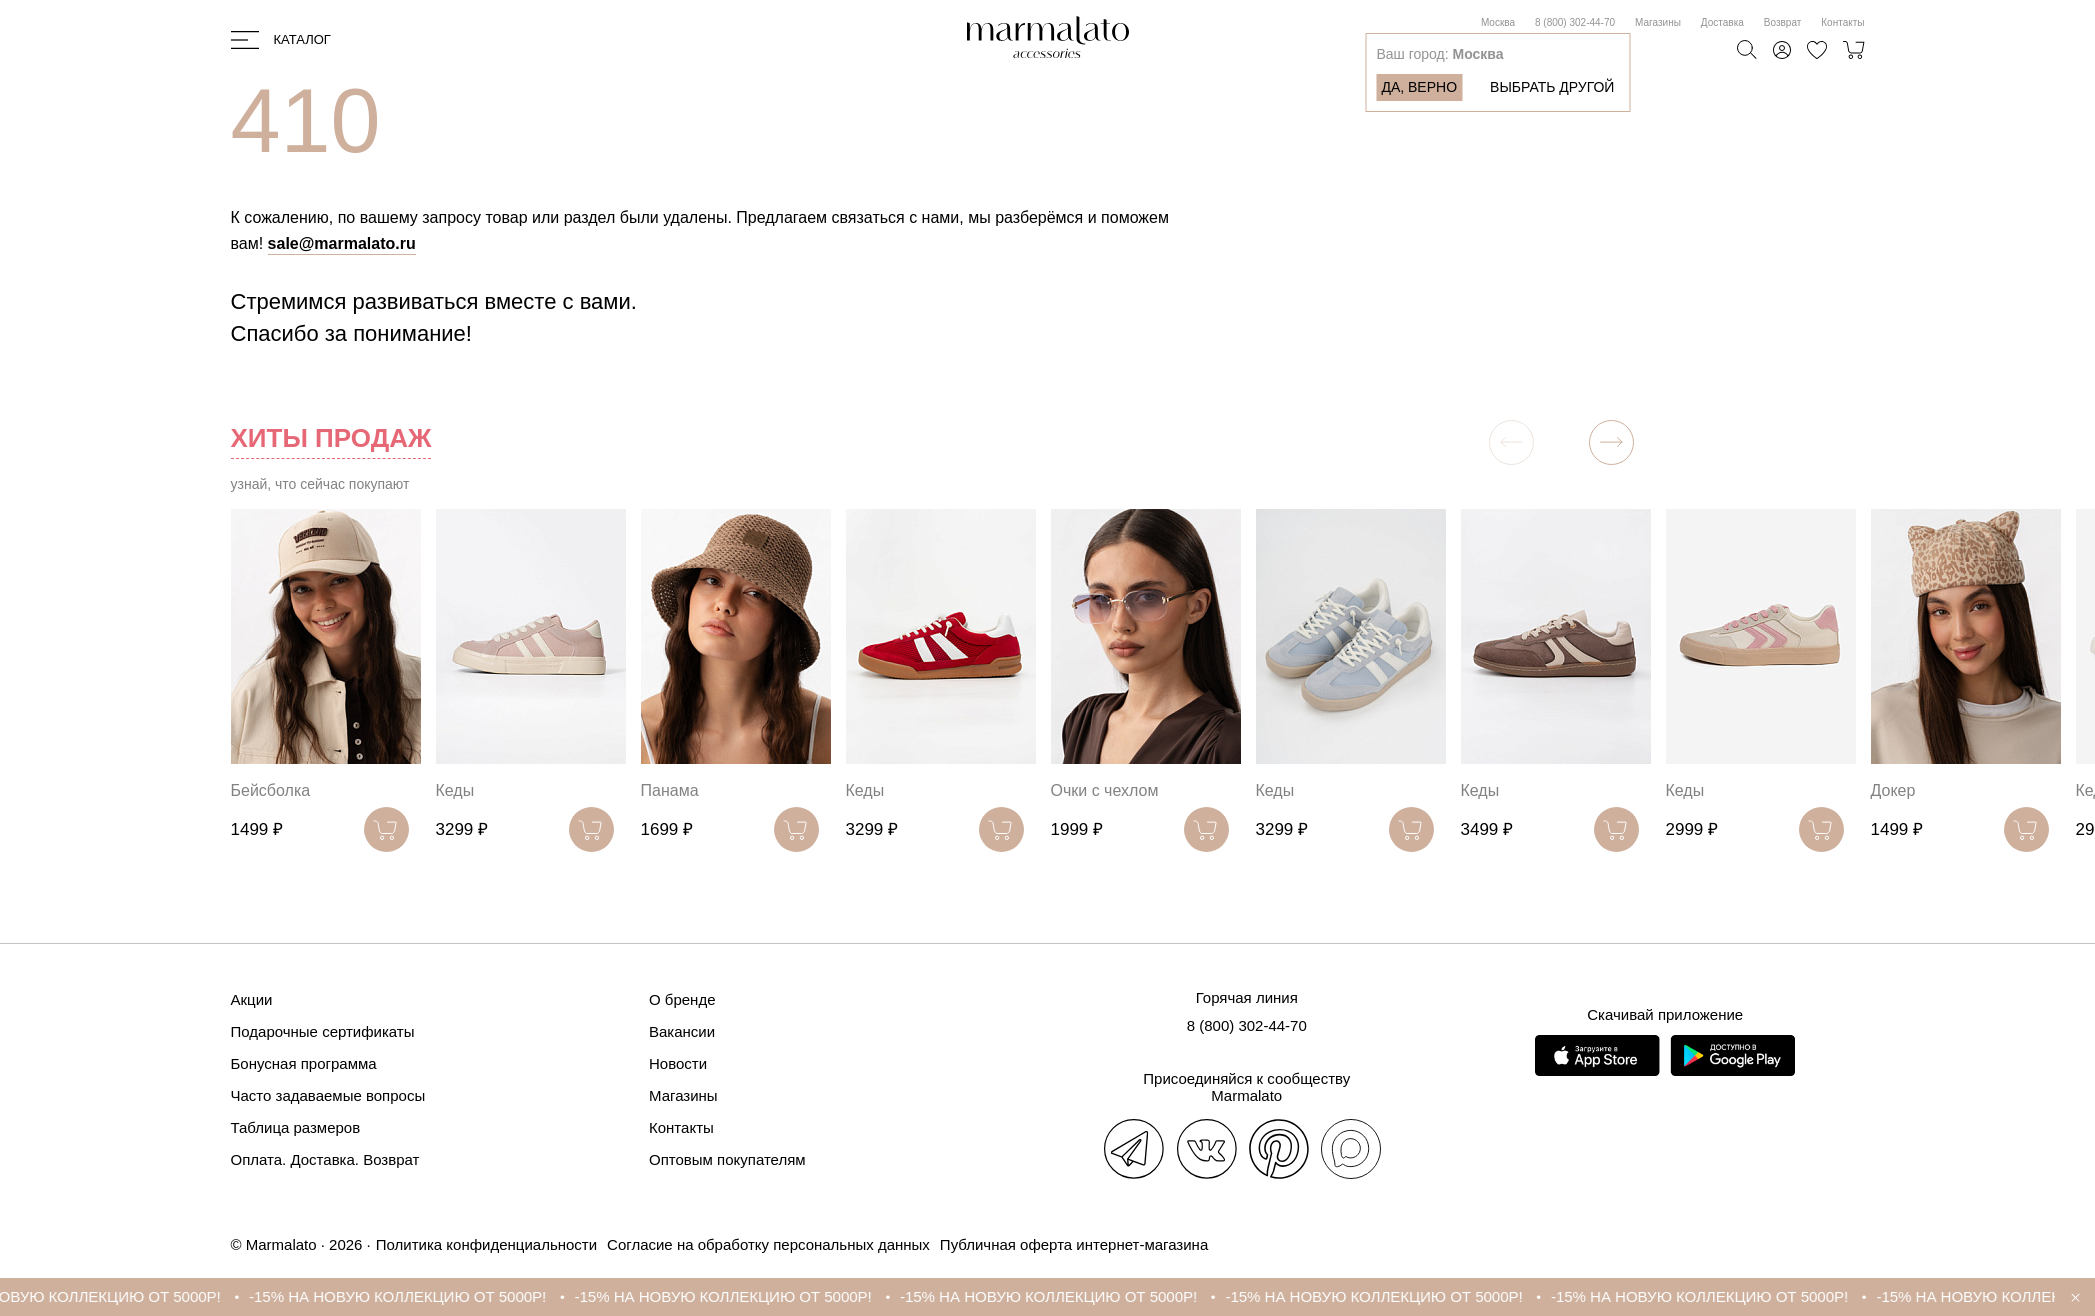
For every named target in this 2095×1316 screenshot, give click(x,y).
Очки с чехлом (1105, 790)
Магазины (1658, 22)
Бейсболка (271, 790)
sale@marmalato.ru (342, 243)
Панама (670, 790)
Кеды (455, 790)
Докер (1893, 790)
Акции (252, 999)
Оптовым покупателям (727, 1159)
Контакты (1842, 22)
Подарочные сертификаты (323, 1031)
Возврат (1783, 22)
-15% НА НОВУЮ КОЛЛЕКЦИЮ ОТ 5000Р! (417, 1296)
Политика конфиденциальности (486, 1244)
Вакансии (682, 1031)
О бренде (682, 999)
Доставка (1722, 22)
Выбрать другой (1552, 87)
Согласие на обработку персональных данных (768, 1244)
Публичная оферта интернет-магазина (1074, 1244)
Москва (1498, 22)
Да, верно (1419, 87)
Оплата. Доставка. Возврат (325, 1159)
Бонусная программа (304, 1063)
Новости (678, 1063)
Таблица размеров (296, 1127)
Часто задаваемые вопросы (328, 1095)
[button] (1611, 442)
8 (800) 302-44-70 (1575, 22)
